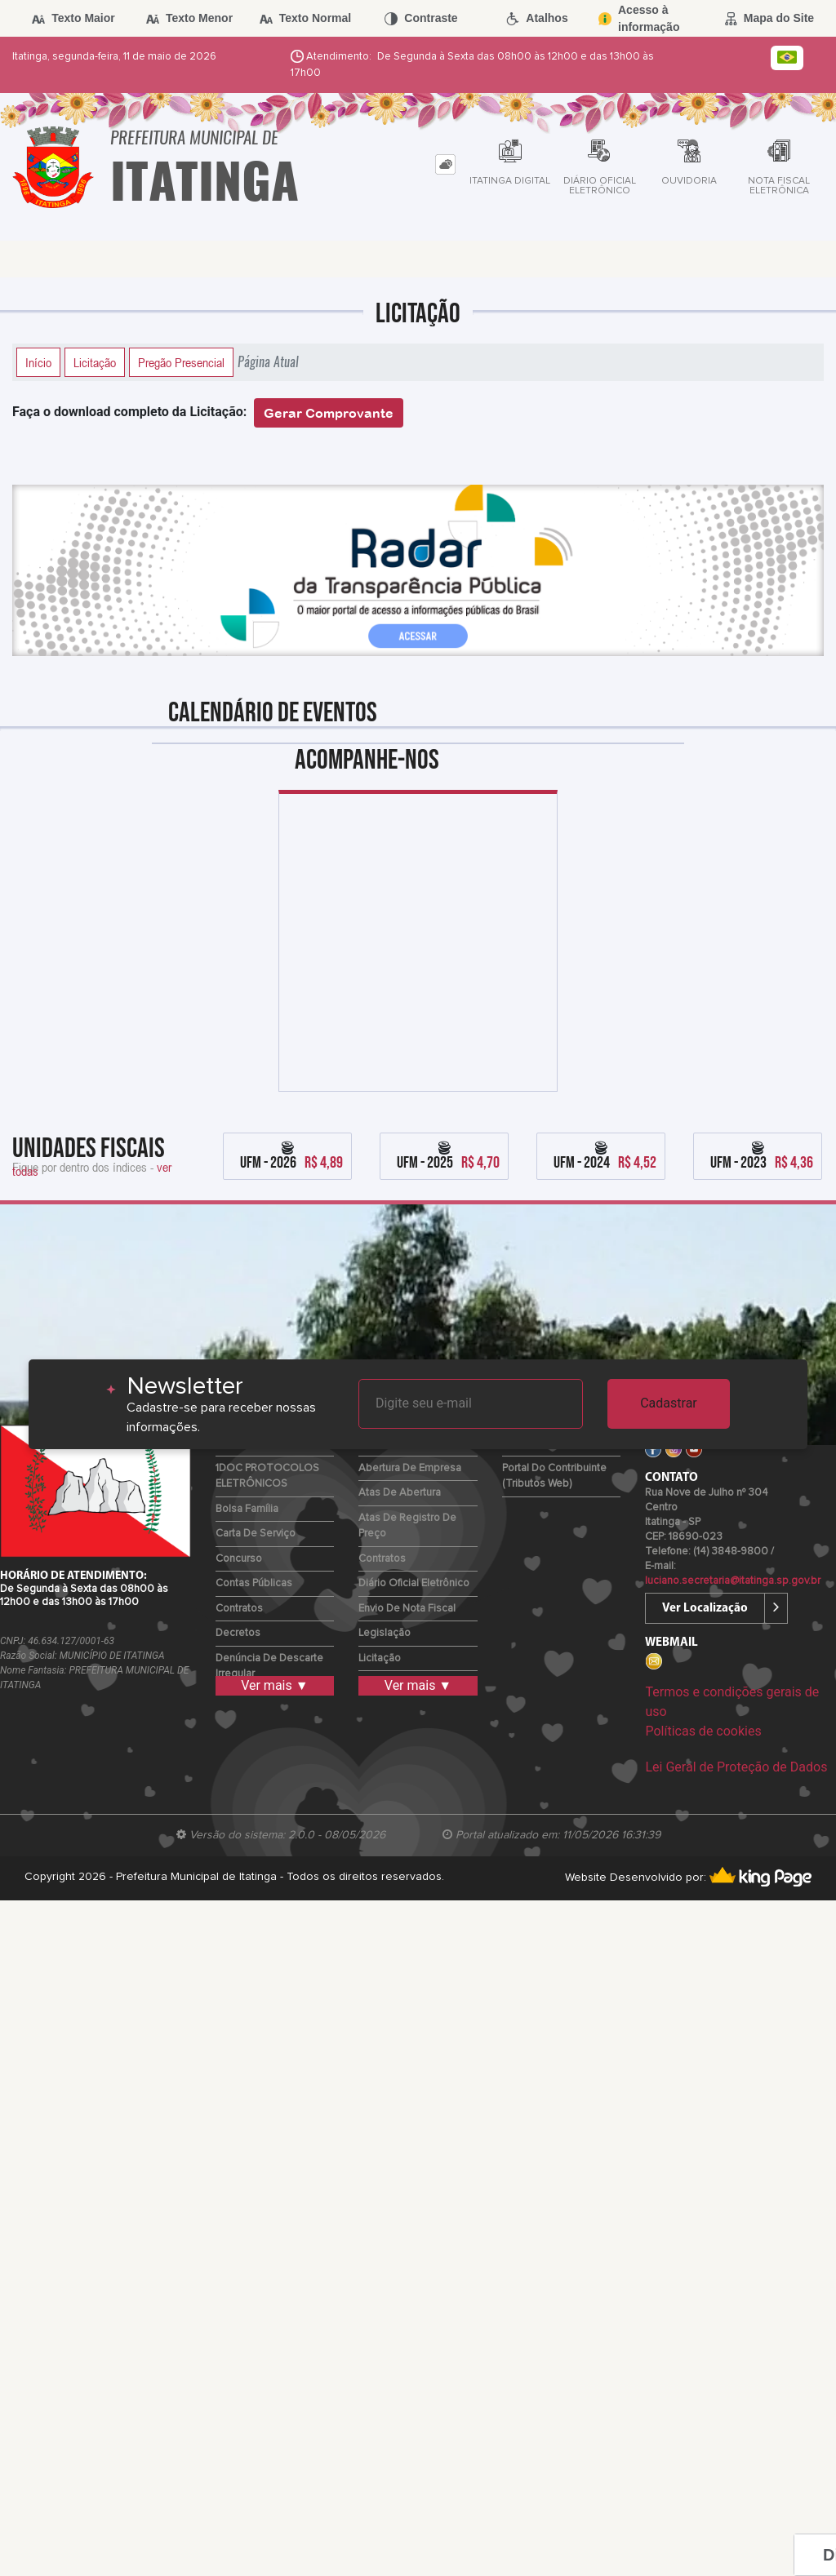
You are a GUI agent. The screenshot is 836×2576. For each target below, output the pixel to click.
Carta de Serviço (256, 1533)
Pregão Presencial (181, 362)
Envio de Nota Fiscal (407, 1608)
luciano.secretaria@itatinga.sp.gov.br (732, 1581)
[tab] (445, 164)
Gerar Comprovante (329, 413)
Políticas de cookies (703, 1731)
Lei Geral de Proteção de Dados (736, 1767)
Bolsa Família (247, 1509)
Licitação (94, 362)
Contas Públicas (254, 1583)
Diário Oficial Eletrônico (413, 1583)
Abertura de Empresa (409, 1468)
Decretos (238, 1633)
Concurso (239, 1559)
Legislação (384, 1633)
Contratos (239, 1608)
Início (38, 362)
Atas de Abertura (399, 1493)
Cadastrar (668, 1403)
